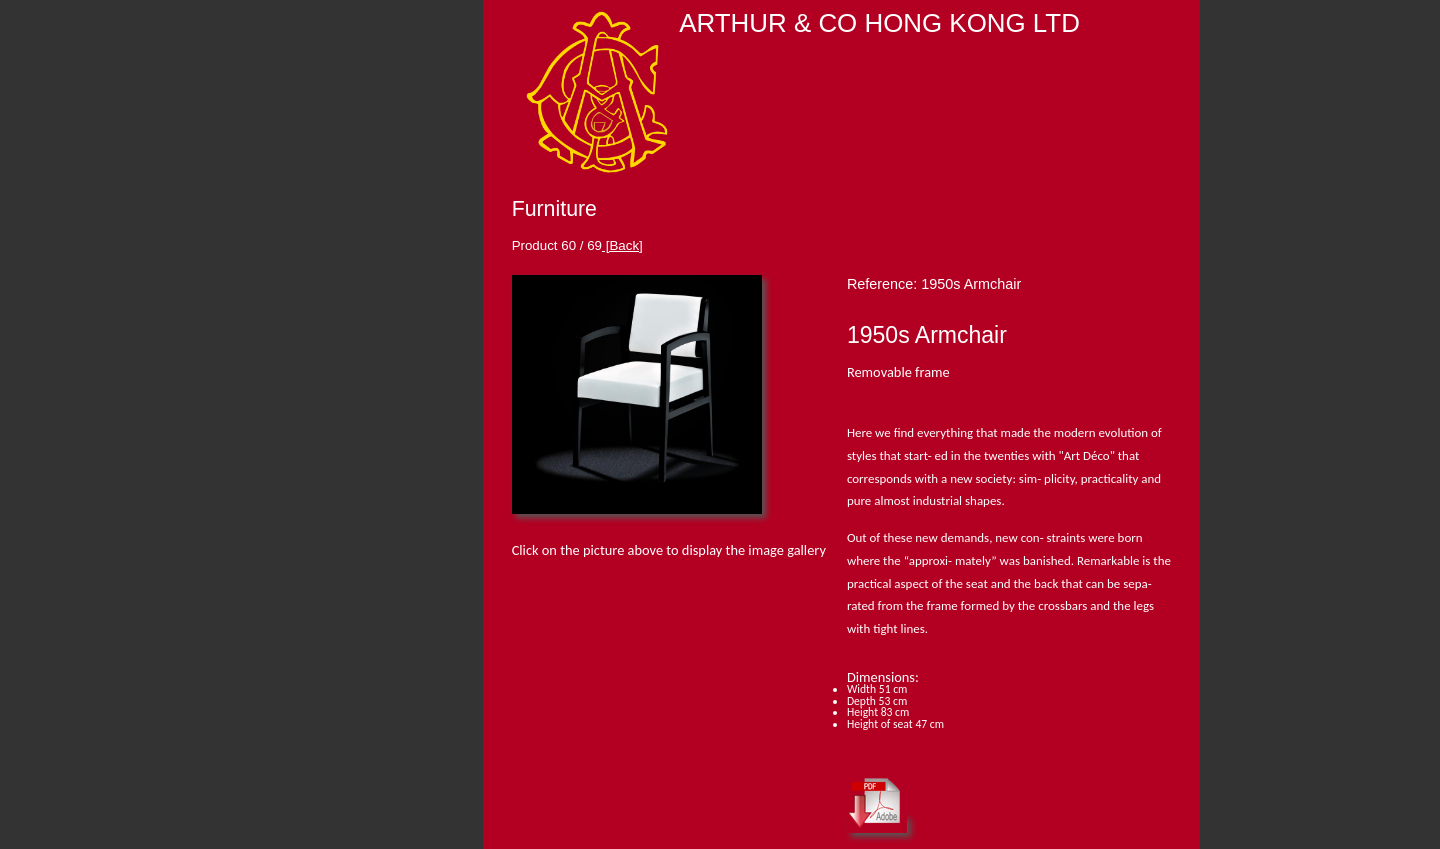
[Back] (622, 245)
